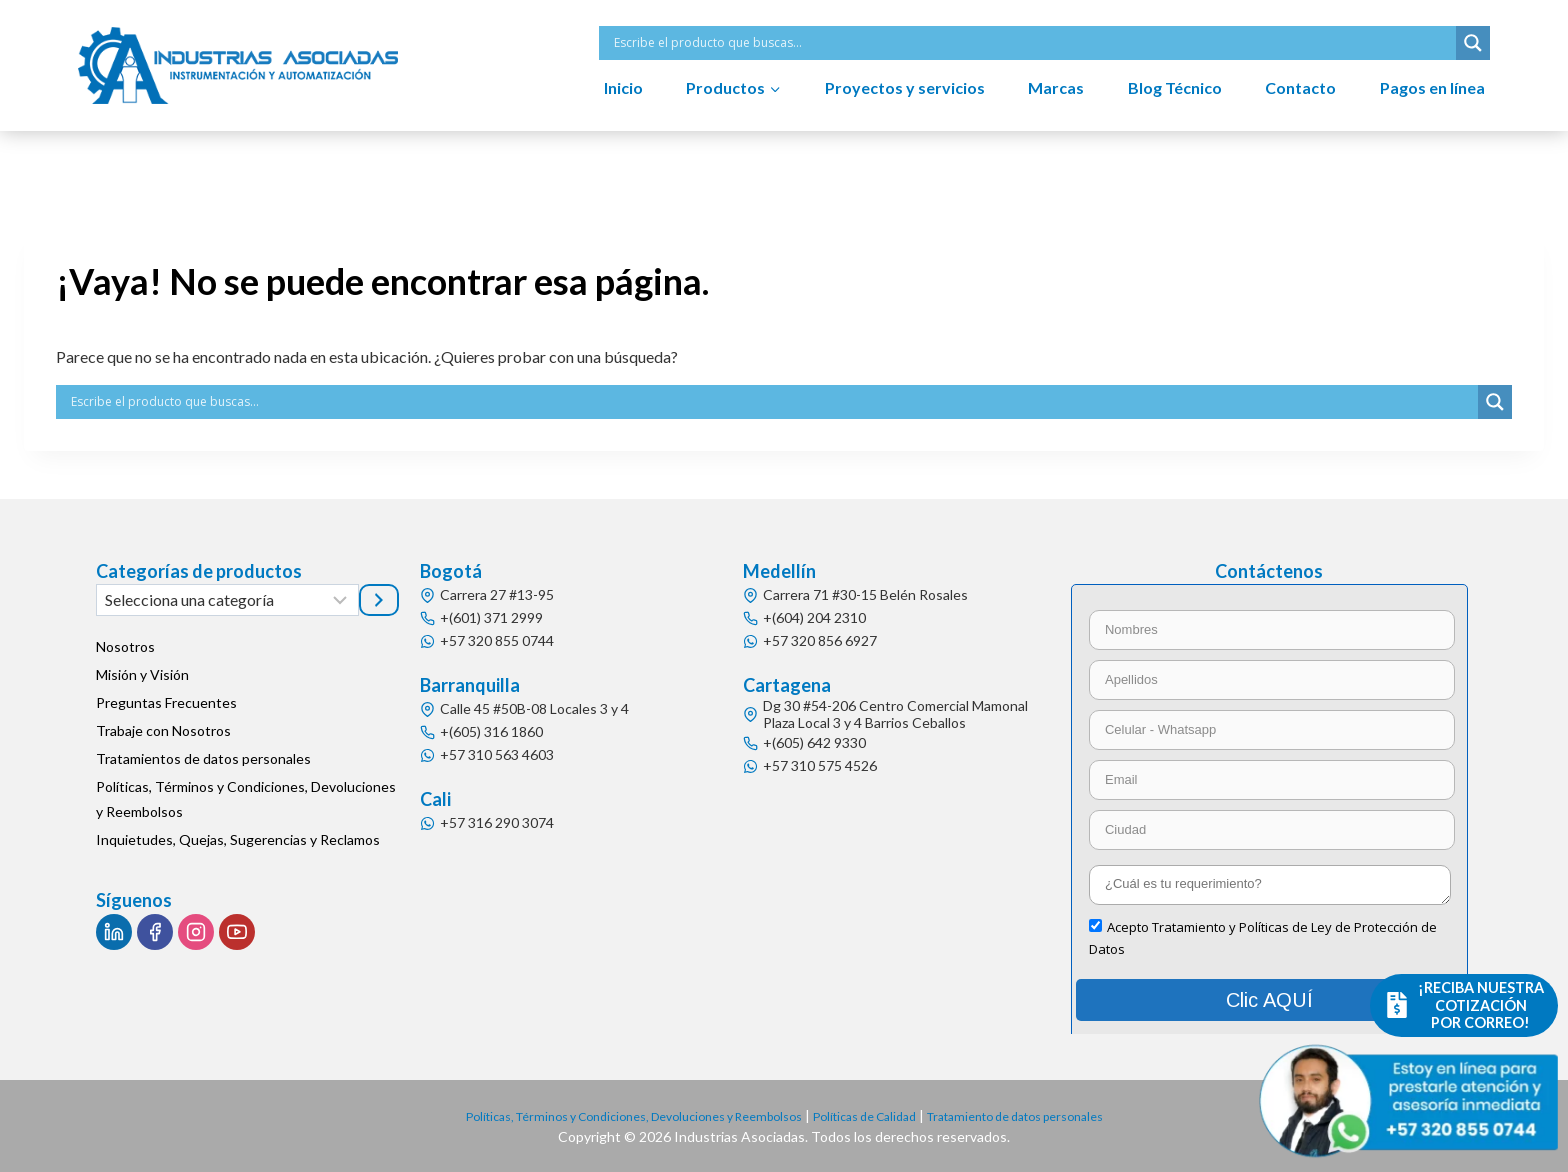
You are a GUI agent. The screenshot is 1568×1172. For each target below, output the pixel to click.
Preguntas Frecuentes (166, 702)
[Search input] (1032, 43)
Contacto (1300, 87)
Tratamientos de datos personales (203, 758)
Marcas (1056, 87)
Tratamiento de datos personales (1051, 1115)
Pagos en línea (1432, 87)
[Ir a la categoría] (379, 600)
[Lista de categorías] (227, 600)
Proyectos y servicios (905, 87)
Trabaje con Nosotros (163, 730)
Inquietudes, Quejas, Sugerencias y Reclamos (238, 839)
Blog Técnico (1175, 87)
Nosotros (125, 646)
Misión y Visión (142, 674)
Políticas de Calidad (875, 1115)
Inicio (623, 87)
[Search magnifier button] (1473, 43)
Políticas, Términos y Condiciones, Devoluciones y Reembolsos (246, 799)
